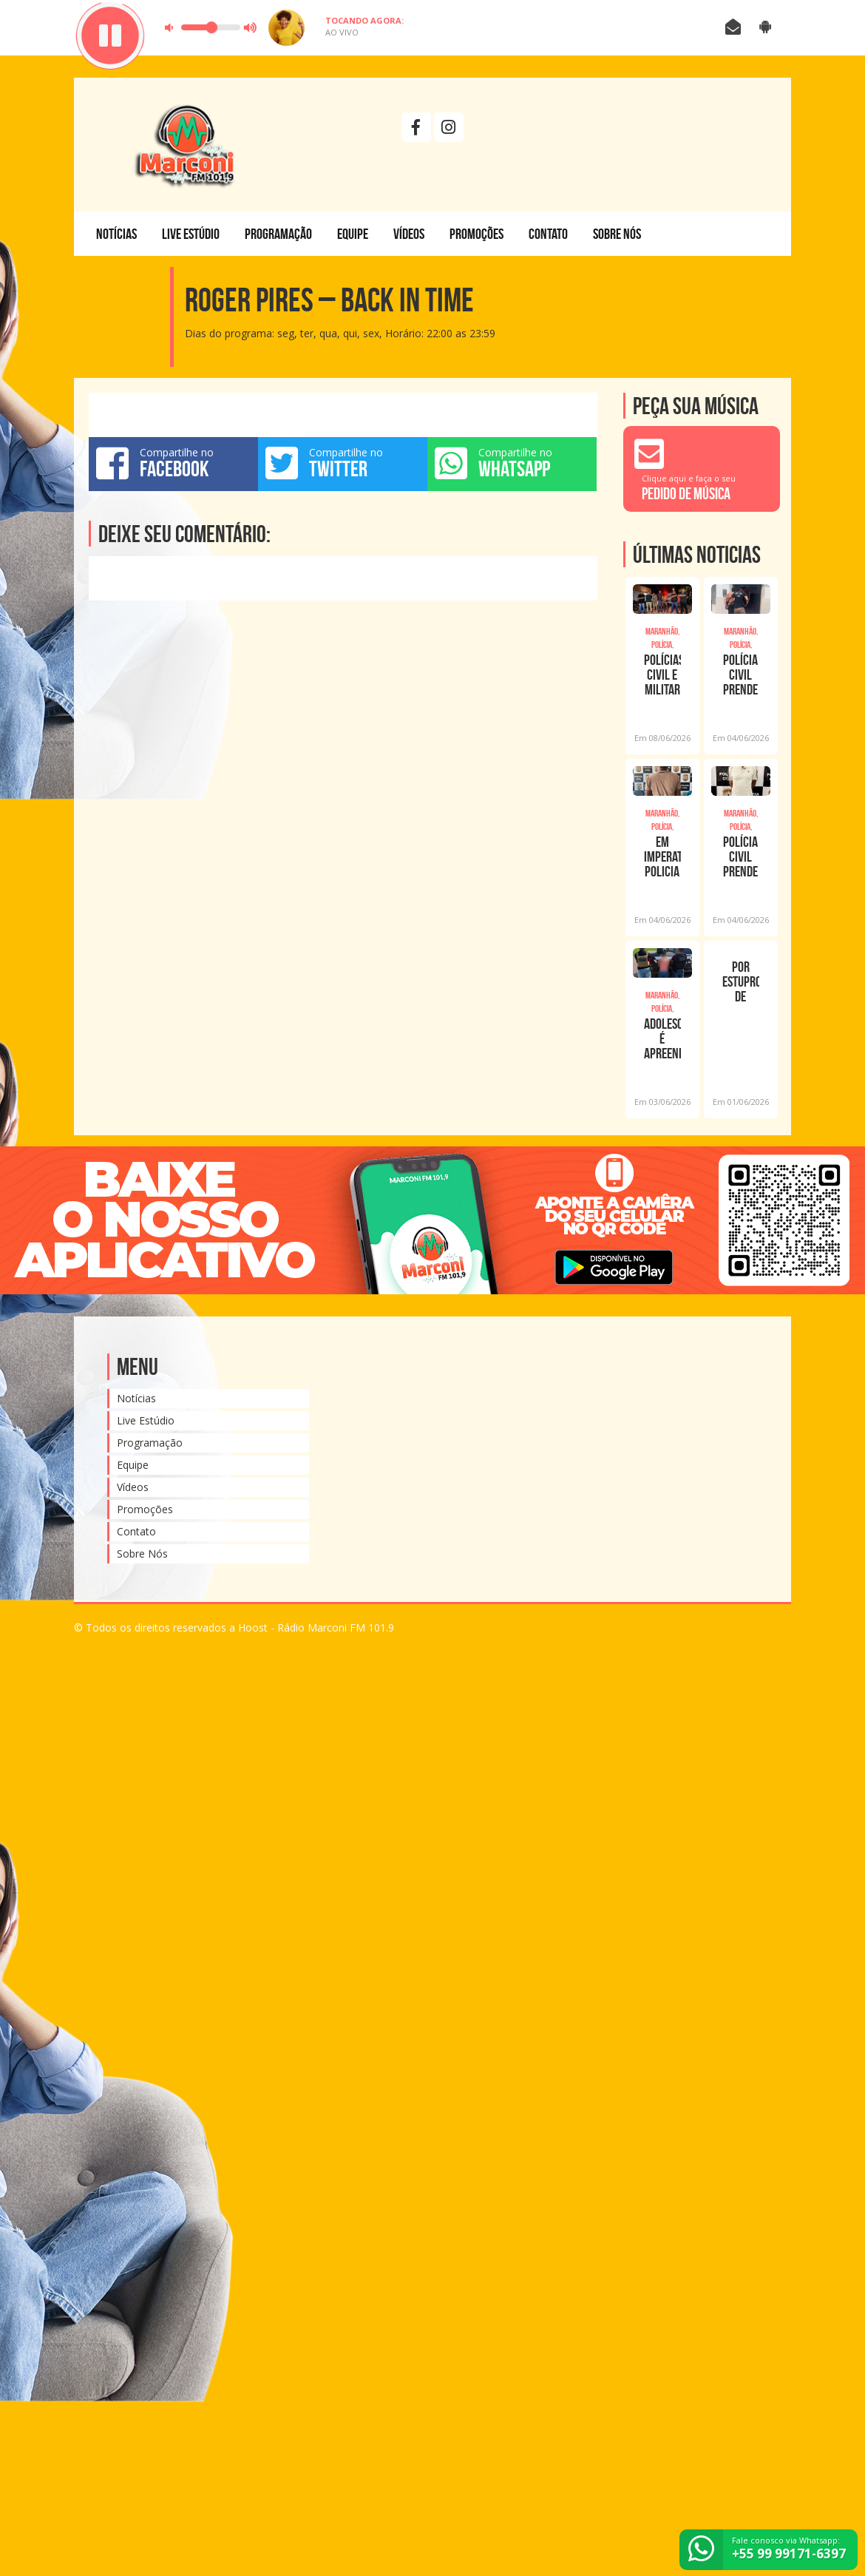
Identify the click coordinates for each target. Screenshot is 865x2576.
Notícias (116, 234)
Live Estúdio (191, 234)
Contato (548, 234)
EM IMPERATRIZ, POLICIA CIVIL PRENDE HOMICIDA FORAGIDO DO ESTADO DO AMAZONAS (662, 856)
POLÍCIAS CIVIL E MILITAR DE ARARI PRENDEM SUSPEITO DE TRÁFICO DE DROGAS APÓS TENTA (662, 674)
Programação (278, 234)
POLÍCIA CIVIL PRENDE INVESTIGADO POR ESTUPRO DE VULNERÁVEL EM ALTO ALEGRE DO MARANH (740, 674)
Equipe (352, 234)
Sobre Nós (617, 234)
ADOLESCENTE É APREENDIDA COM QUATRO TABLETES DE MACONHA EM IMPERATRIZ (662, 1038)
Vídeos (408, 234)
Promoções (476, 234)
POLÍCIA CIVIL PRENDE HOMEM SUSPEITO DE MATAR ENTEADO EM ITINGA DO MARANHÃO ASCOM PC (740, 856)
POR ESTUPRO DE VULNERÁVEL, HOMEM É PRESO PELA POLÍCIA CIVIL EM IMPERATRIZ (740, 981)
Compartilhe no (173, 462)
